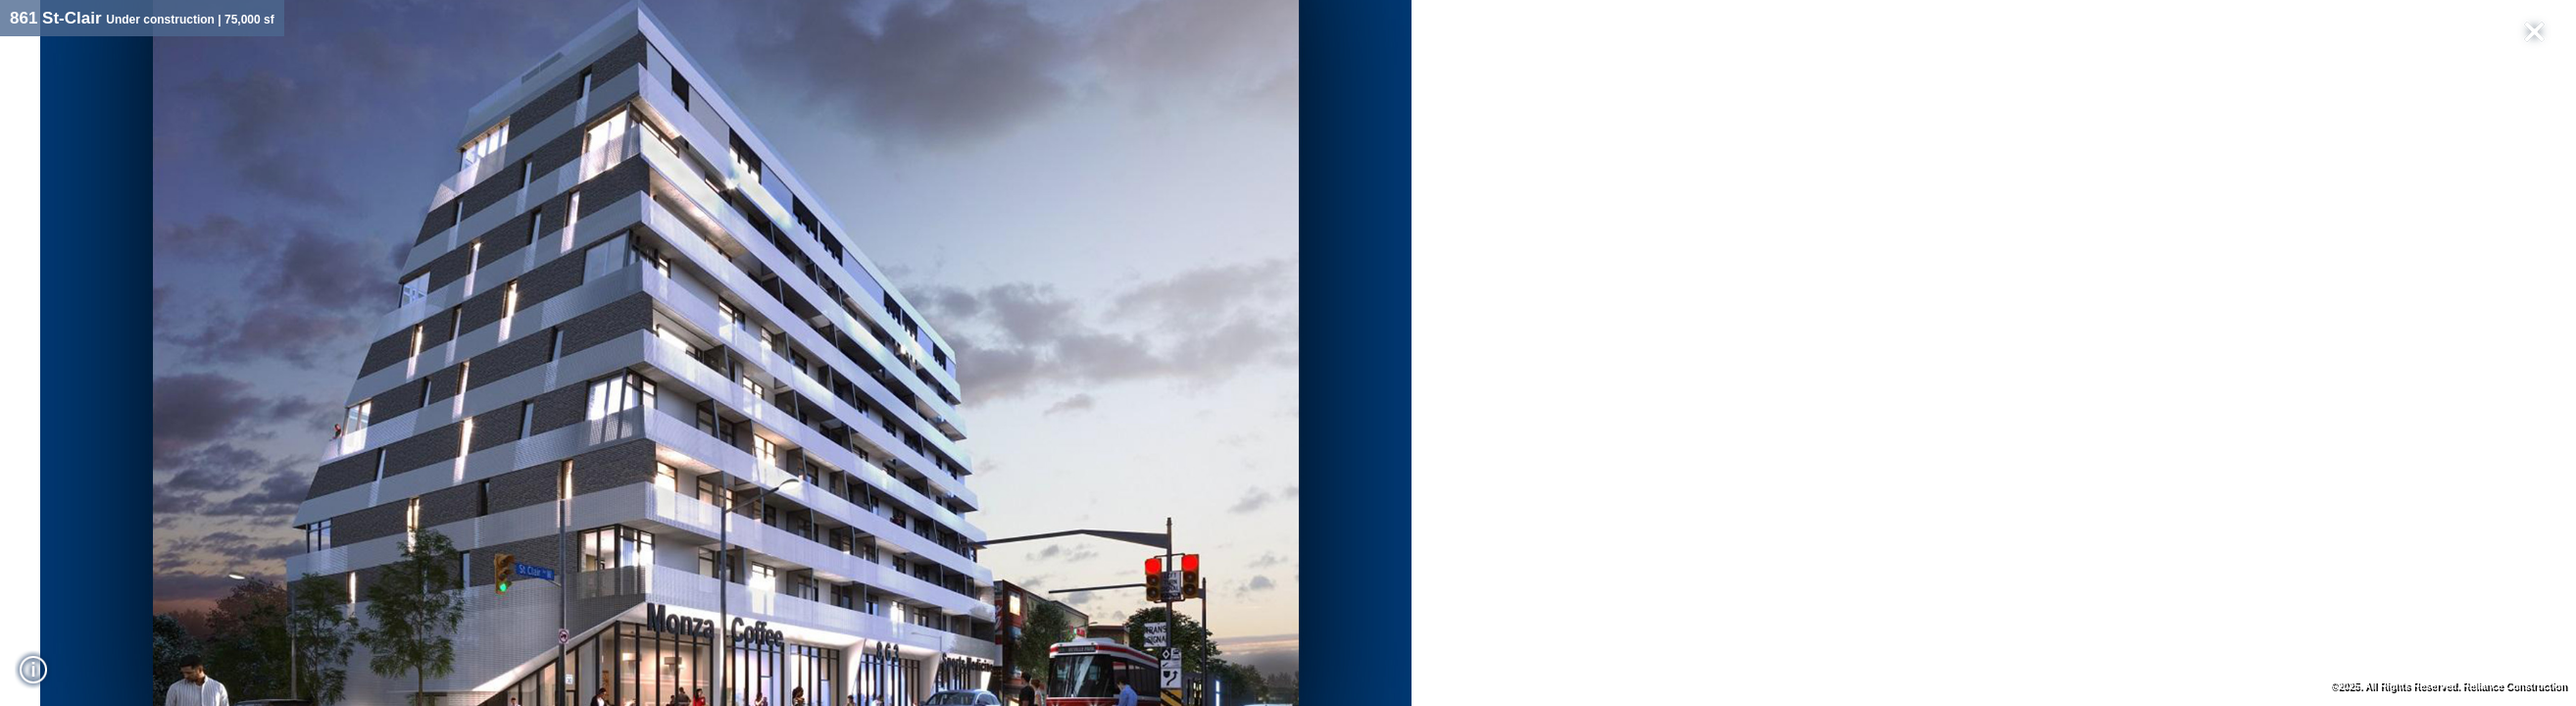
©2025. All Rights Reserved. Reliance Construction (2448, 686)
